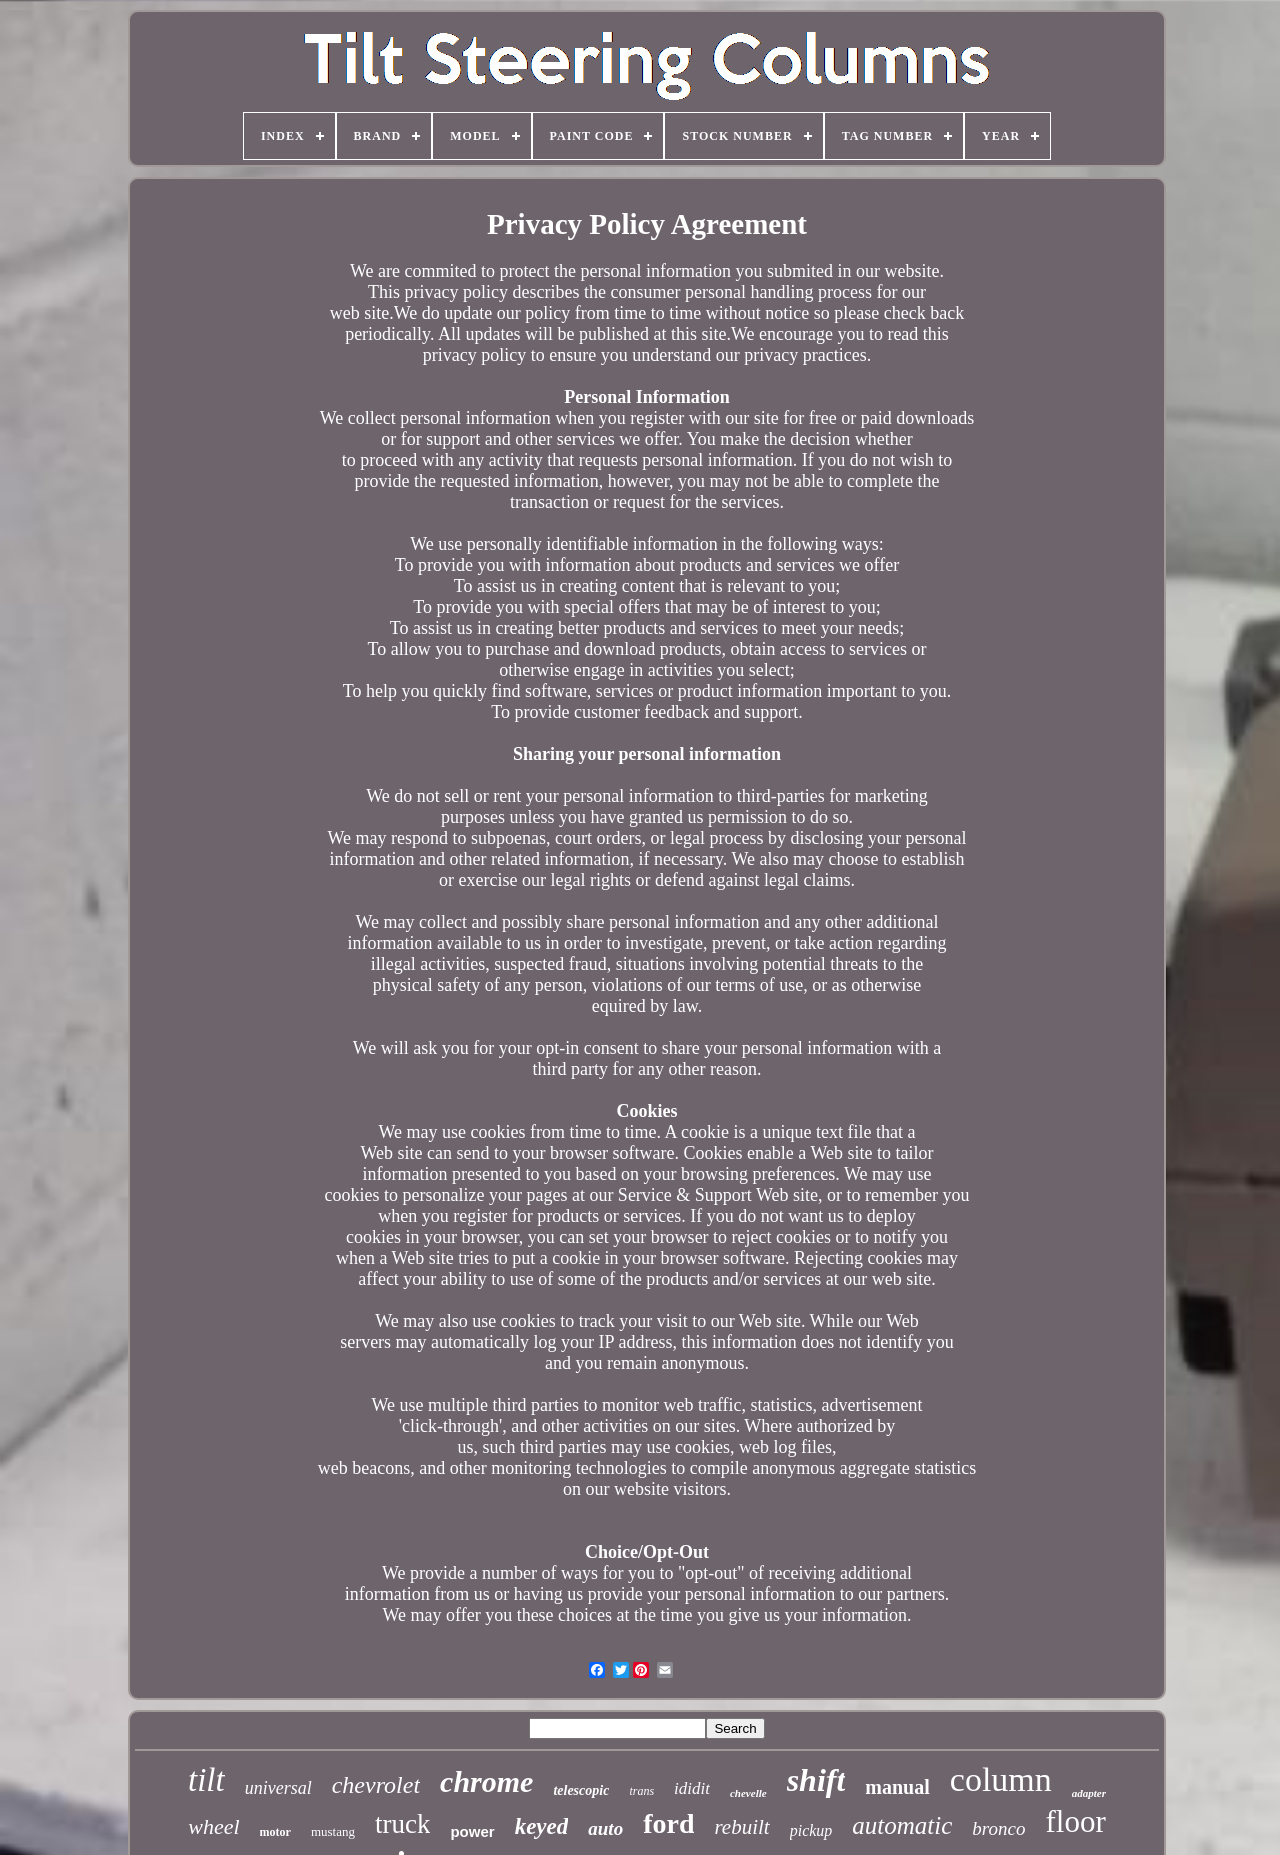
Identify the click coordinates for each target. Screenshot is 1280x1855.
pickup (811, 1830)
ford (668, 1823)
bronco (998, 1828)
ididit (692, 1788)
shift (816, 1780)
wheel (213, 1826)
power (472, 1831)
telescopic (581, 1790)
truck (402, 1824)
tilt (206, 1780)
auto (605, 1828)
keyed (542, 1826)
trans (641, 1791)
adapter (1089, 1793)
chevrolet (376, 1785)
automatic (902, 1825)
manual (897, 1787)
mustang (333, 1831)
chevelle (748, 1793)
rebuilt (741, 1827)
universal (278, 1788)
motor (275, 1832)
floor (1075, 1821)
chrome (486, 1781)
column (1001, 1779)
